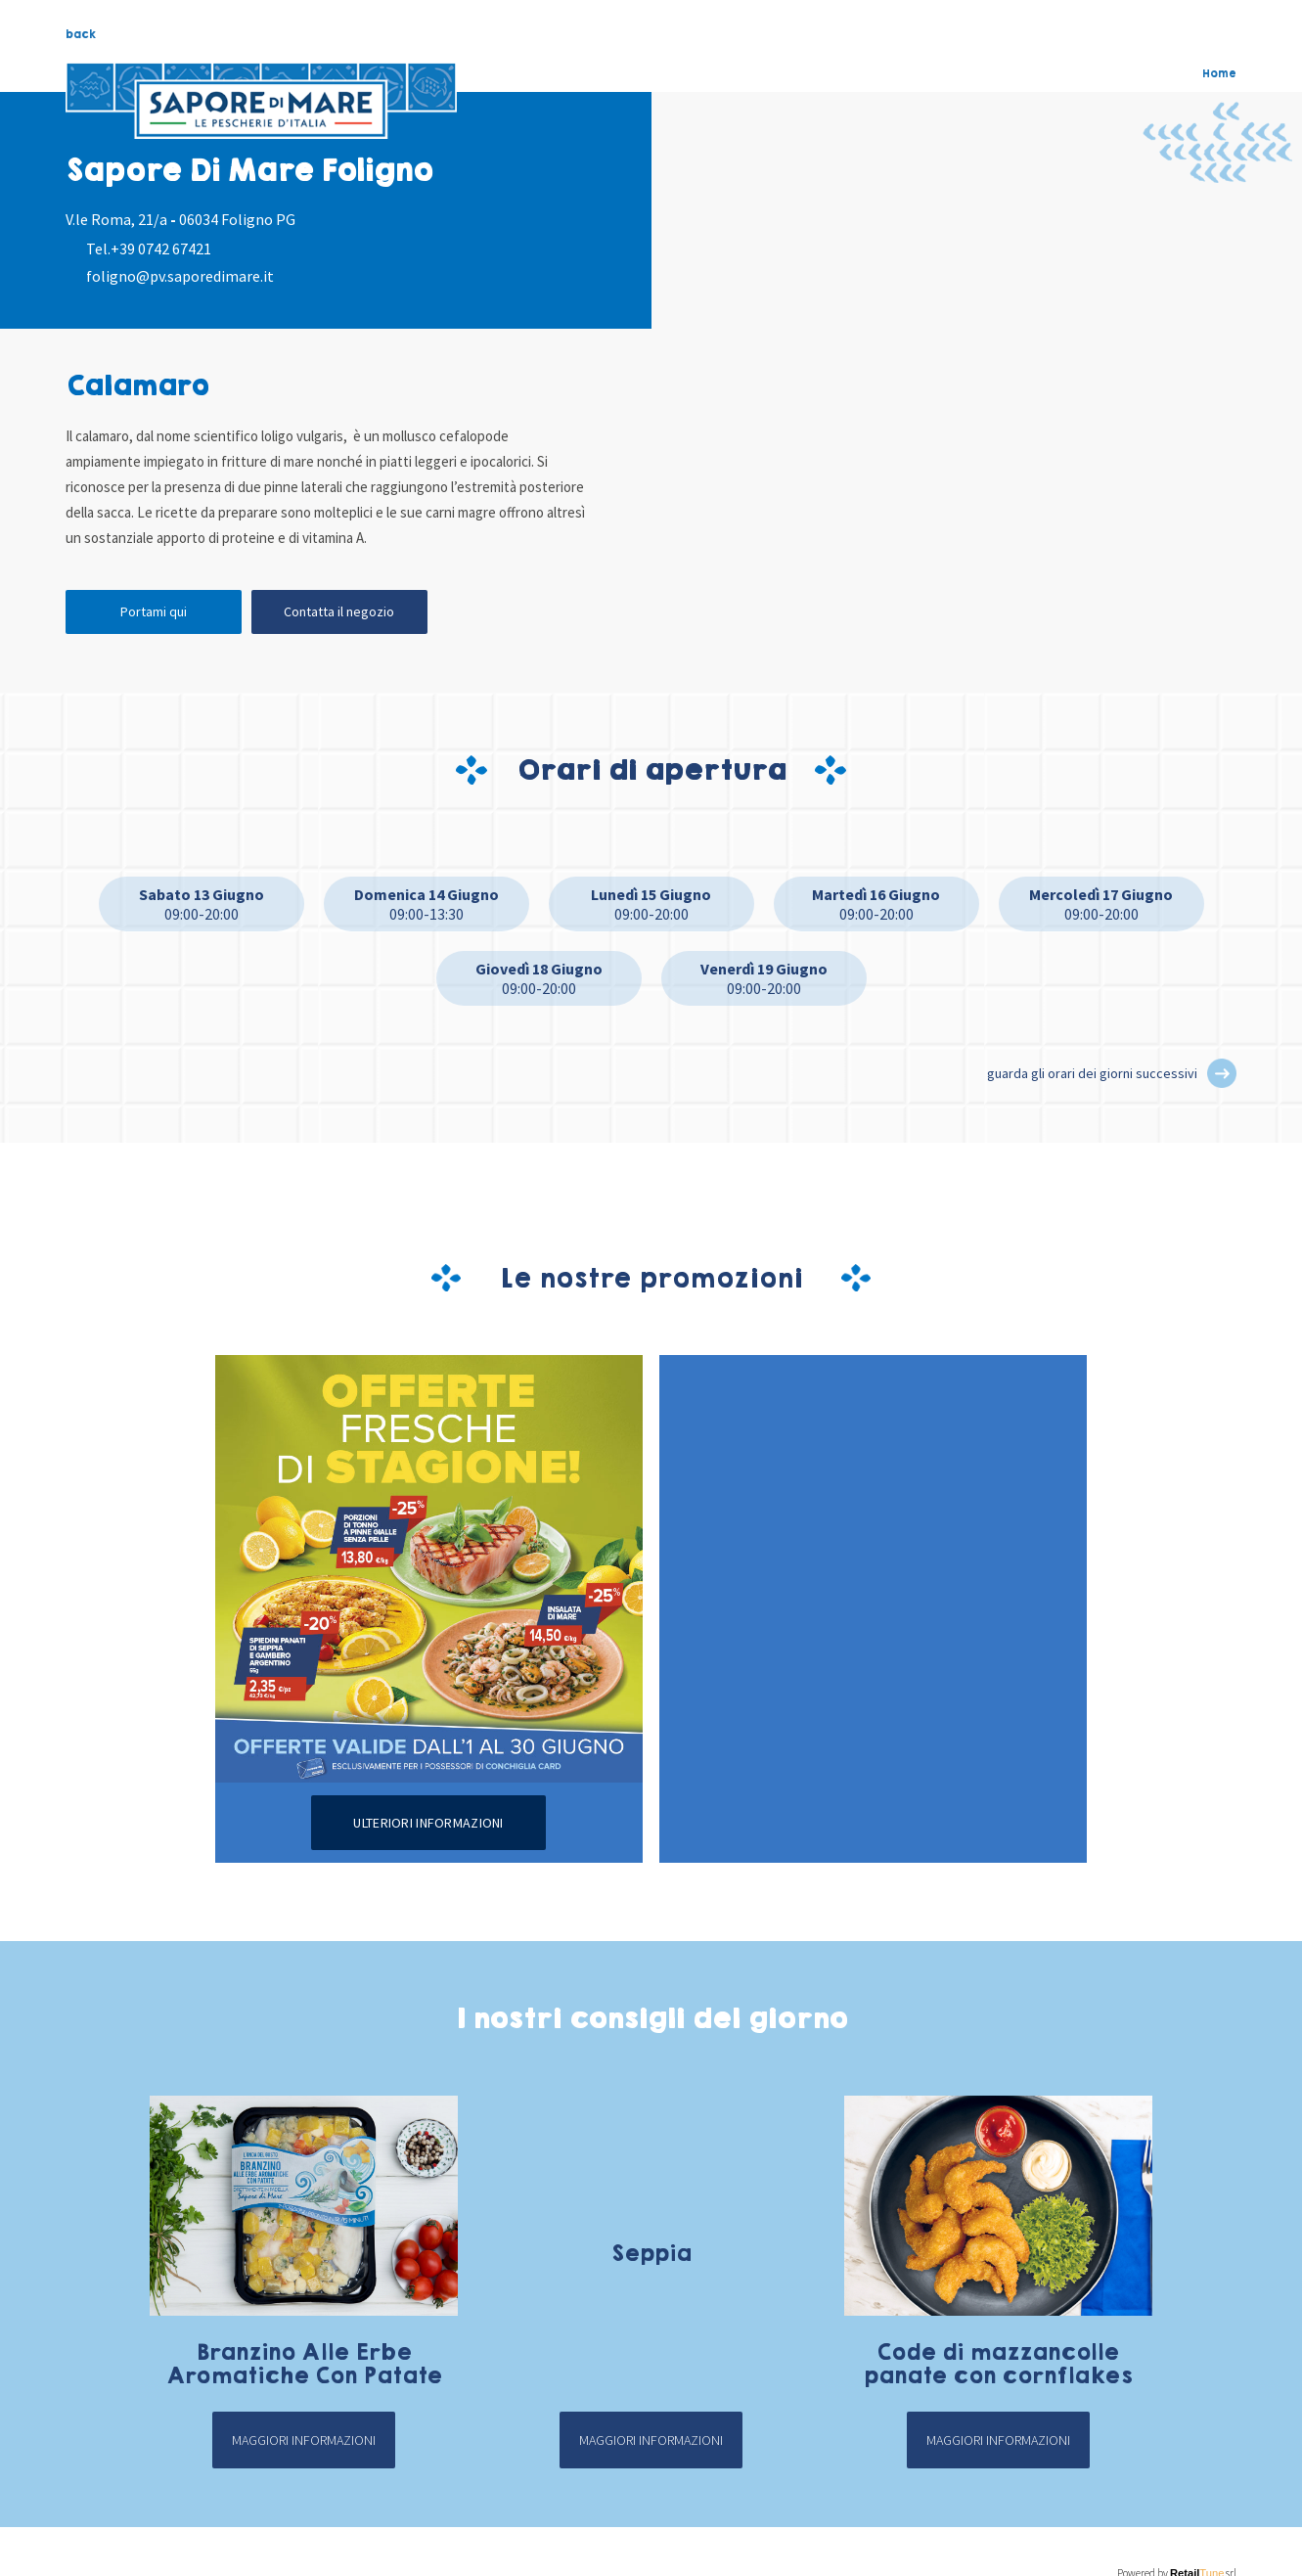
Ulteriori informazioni (428, 1822)
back (81, 34)
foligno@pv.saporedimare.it (180, 276)
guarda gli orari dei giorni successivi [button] (1092, 1073)
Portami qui (153, 611)
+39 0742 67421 (161, 248)
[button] (1221, 1073)
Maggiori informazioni (304, 2440)
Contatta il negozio (339, 611)
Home (1219, 73)
